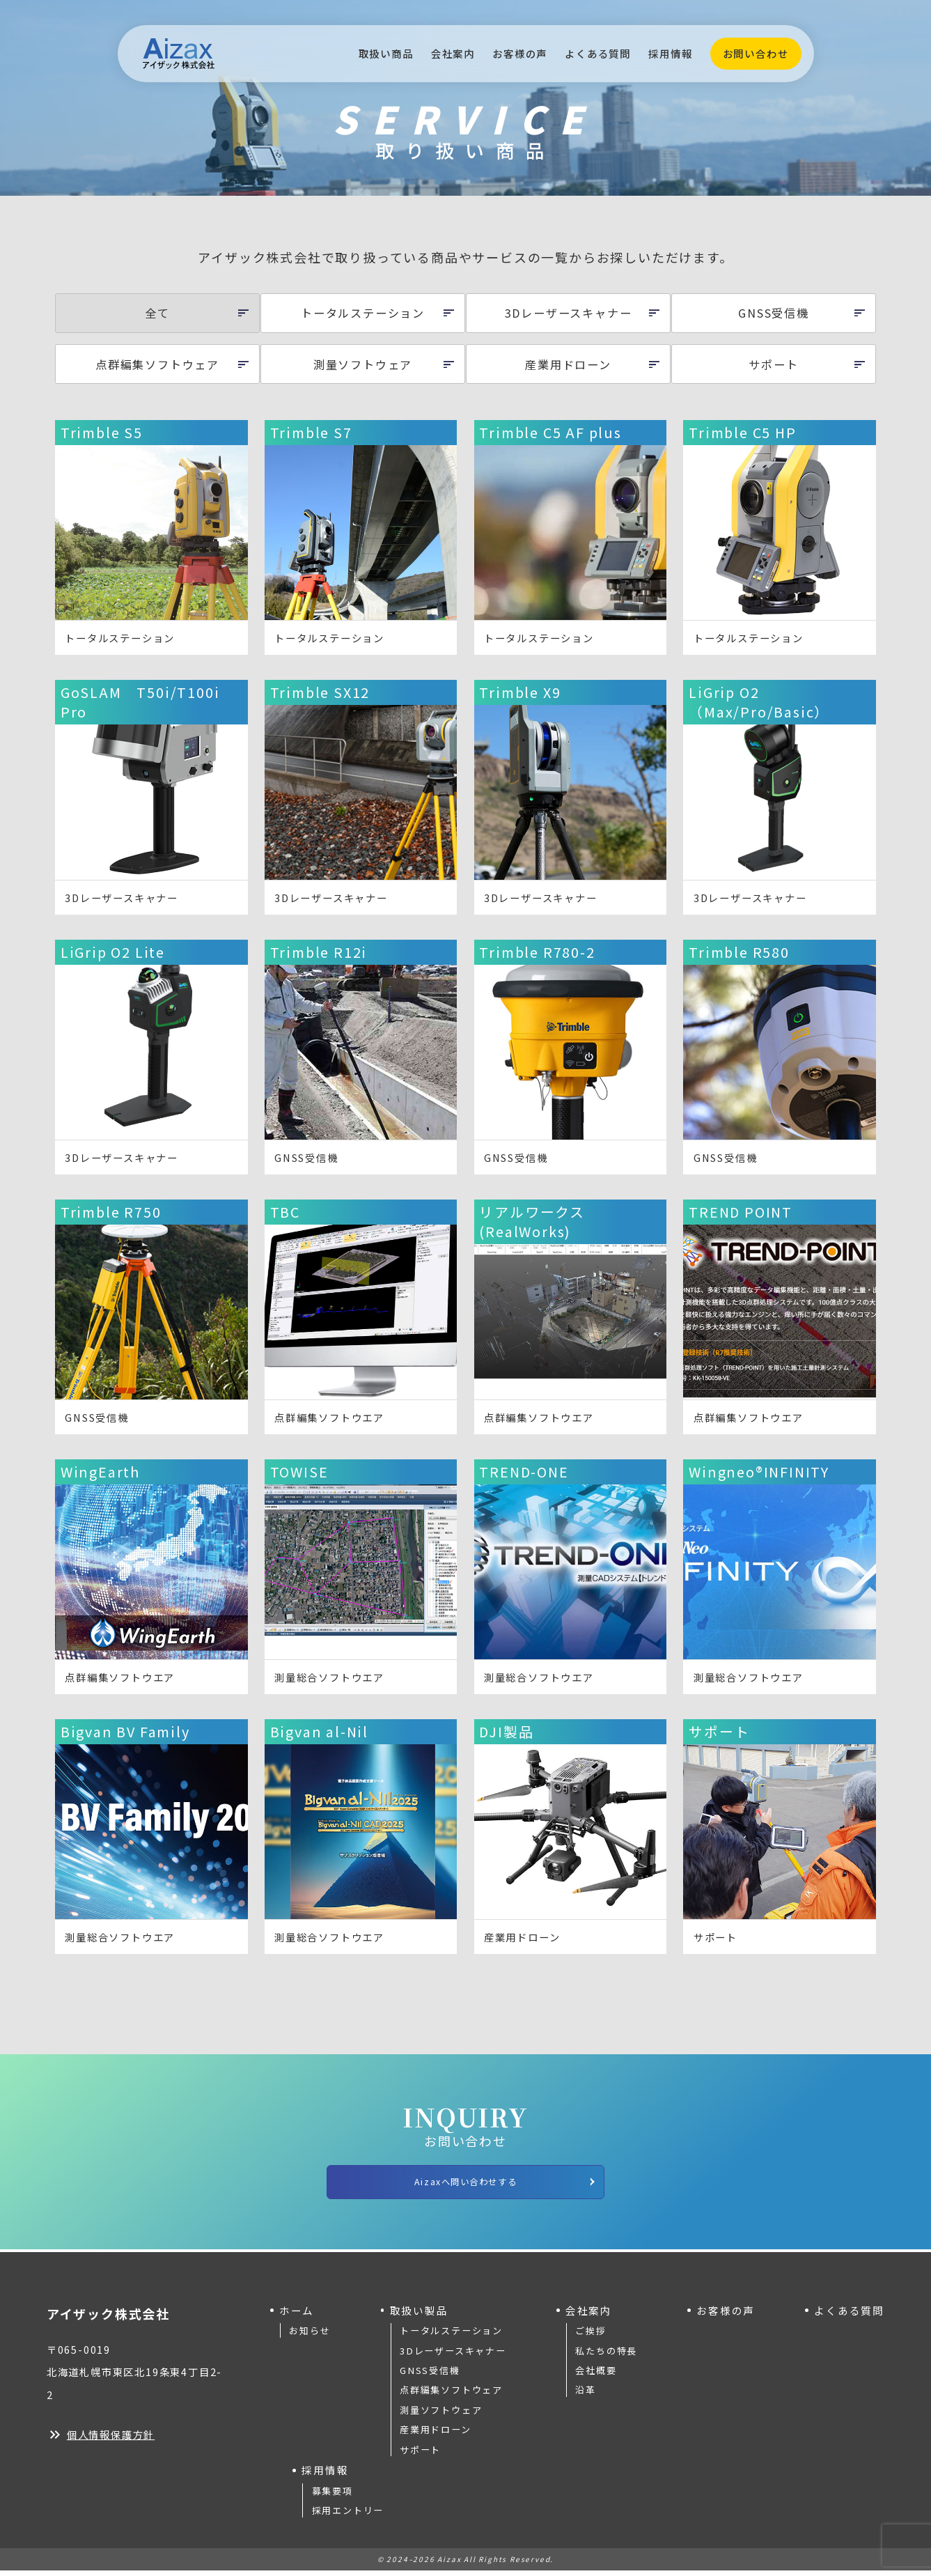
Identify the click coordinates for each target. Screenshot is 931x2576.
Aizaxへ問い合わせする (500, 2184)
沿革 (585, 2395)
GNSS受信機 (430, 2375)
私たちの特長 (606, 2355)
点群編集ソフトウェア (451, 2395)
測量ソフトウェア (441, 2415)
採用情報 (670, 53)
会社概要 (595, 2375)
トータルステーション (451, 2336)
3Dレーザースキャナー (453, 2355)
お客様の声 (519, 53)
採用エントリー (348, 2515)
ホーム (296, 2315)
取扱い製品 (419, 2315)
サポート (420, 2454)
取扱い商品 (386, 53)
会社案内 (453, 53)
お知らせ (309, 2336)
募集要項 (332, 2496)
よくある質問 (598, 53)
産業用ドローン (435, 2435)
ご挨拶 (590, 2336)
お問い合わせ (756, 53)
